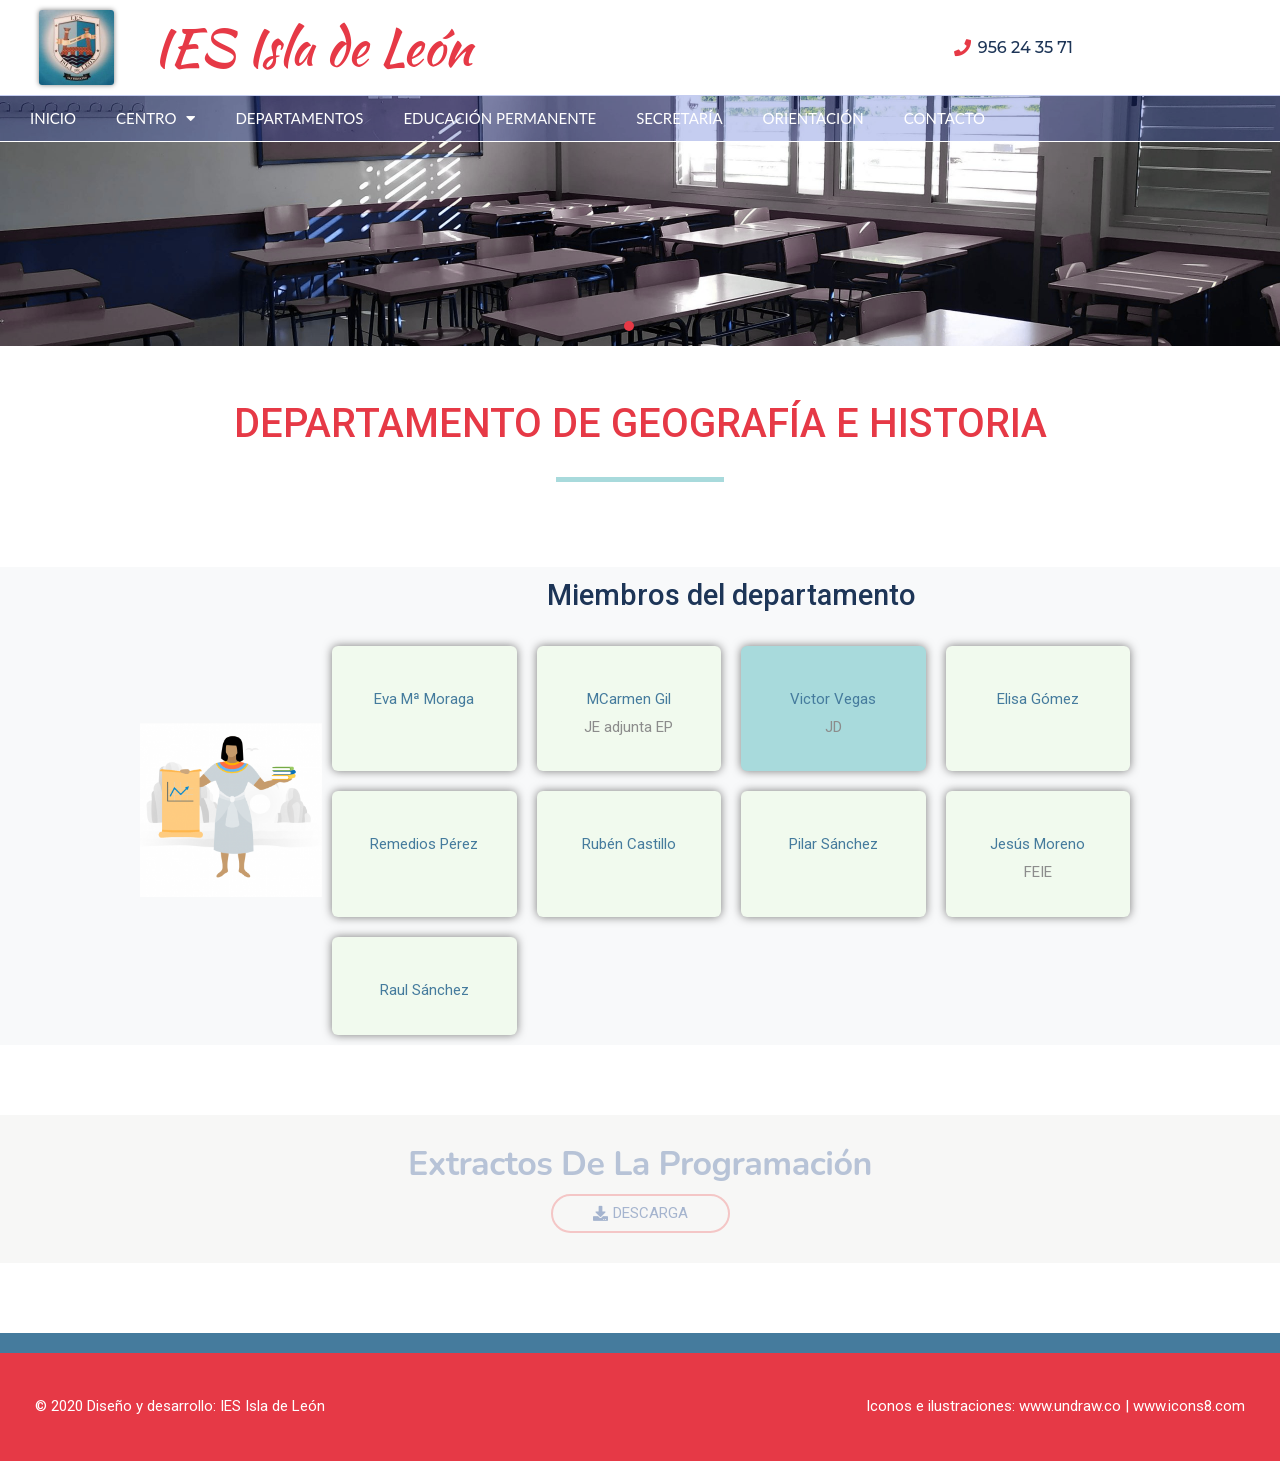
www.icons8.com (1189, 1406)
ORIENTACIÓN (813, 118)
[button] (629, 326)
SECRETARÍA (679, 118)
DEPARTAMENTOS (299, 118)
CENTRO (155, 118)
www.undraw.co (1070, 1406)
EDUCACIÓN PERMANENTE (499, 118)
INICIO (53, 118)
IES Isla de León (313, 47)
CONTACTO (944, 118)
